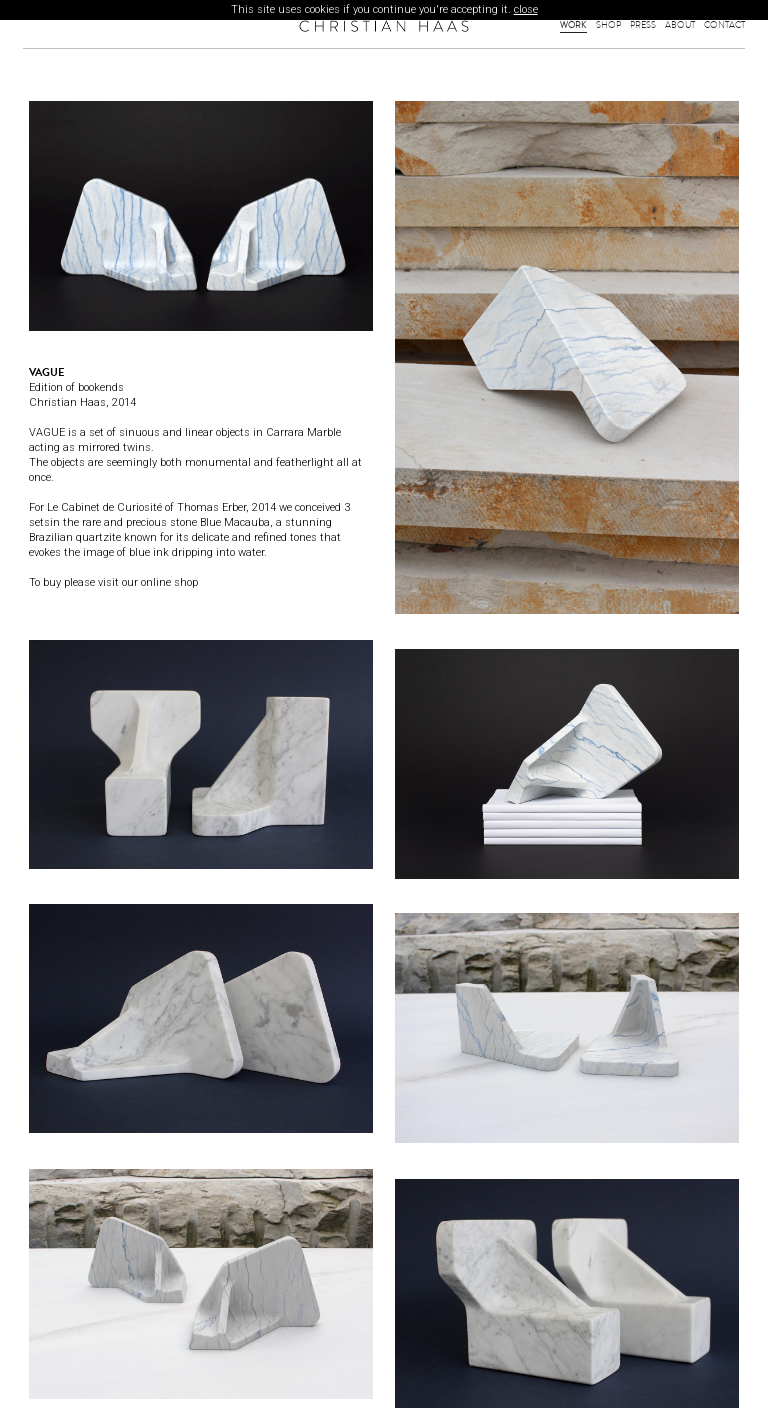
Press (643, 25)
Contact (724, 25)
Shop (608, 25)
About (680, 25)
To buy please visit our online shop (113, 582)
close (526, 9)
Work (573, 25)
